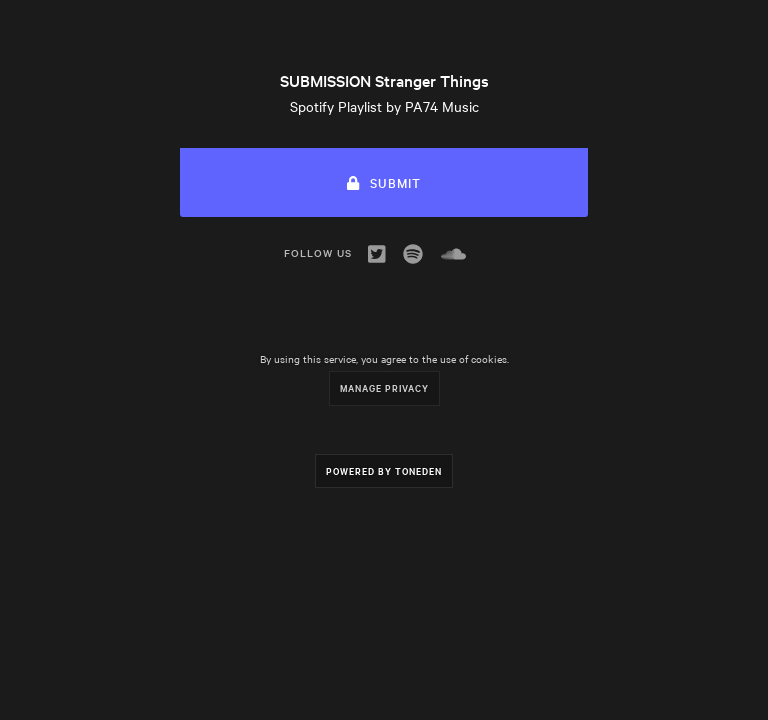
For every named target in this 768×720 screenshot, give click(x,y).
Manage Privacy (384, 387)
